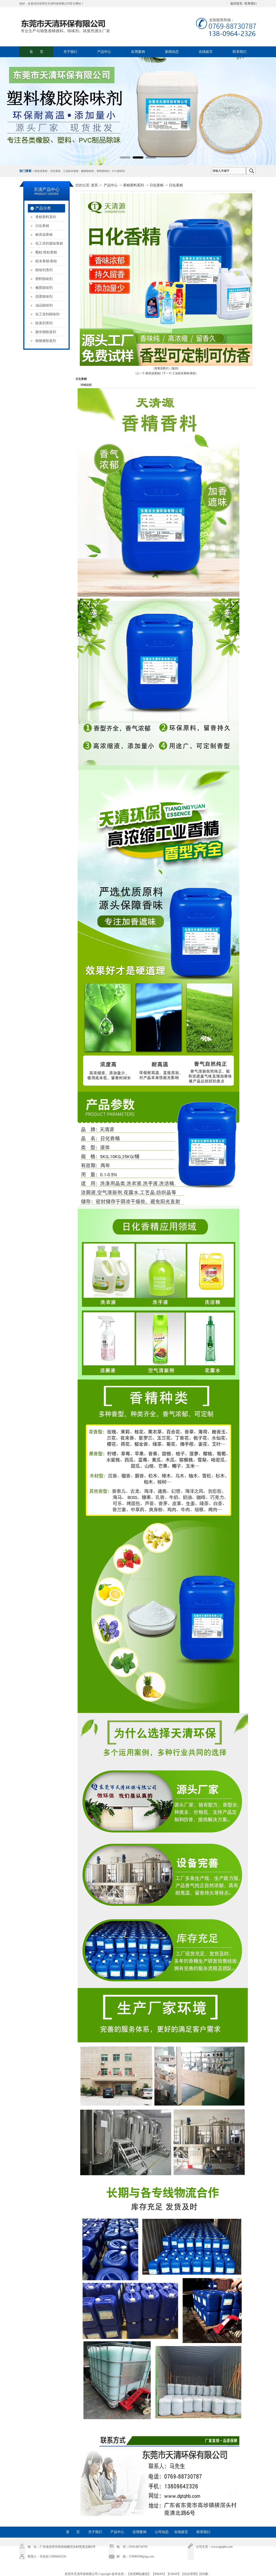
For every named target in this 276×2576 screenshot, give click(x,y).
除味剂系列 (44, 270)
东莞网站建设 (139, 2574)
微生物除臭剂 (45, 332)
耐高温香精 (40, 171)
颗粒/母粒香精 (46, 252)
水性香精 (55, 171)
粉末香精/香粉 (46, 261)
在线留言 (206, 51)
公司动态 (162, 2532)
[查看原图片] (162, 368)
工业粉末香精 (70, 171)
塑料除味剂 (103, 171)
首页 (94, 185)
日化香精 (42, 226)
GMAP (173, 2574)
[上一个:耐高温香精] (148, 373)
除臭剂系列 (44, 323)
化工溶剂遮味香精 (49, 243)
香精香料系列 (45, 217)
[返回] (175, 368)
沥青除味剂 (44, 296)
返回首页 (236, 3)
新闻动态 (172, 51)
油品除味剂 (44, 305)
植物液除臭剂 (45, 341)
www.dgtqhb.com (221, 2546)
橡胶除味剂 (87, 171)
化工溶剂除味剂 (47, 314)
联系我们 (251, 3)
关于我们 (70, 51)
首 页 (36, 51)
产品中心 (104, 51)
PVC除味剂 (118, 171)
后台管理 (190, 2574)
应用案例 (138, 51)
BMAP (159, 2574)
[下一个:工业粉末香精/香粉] (179, 373)
